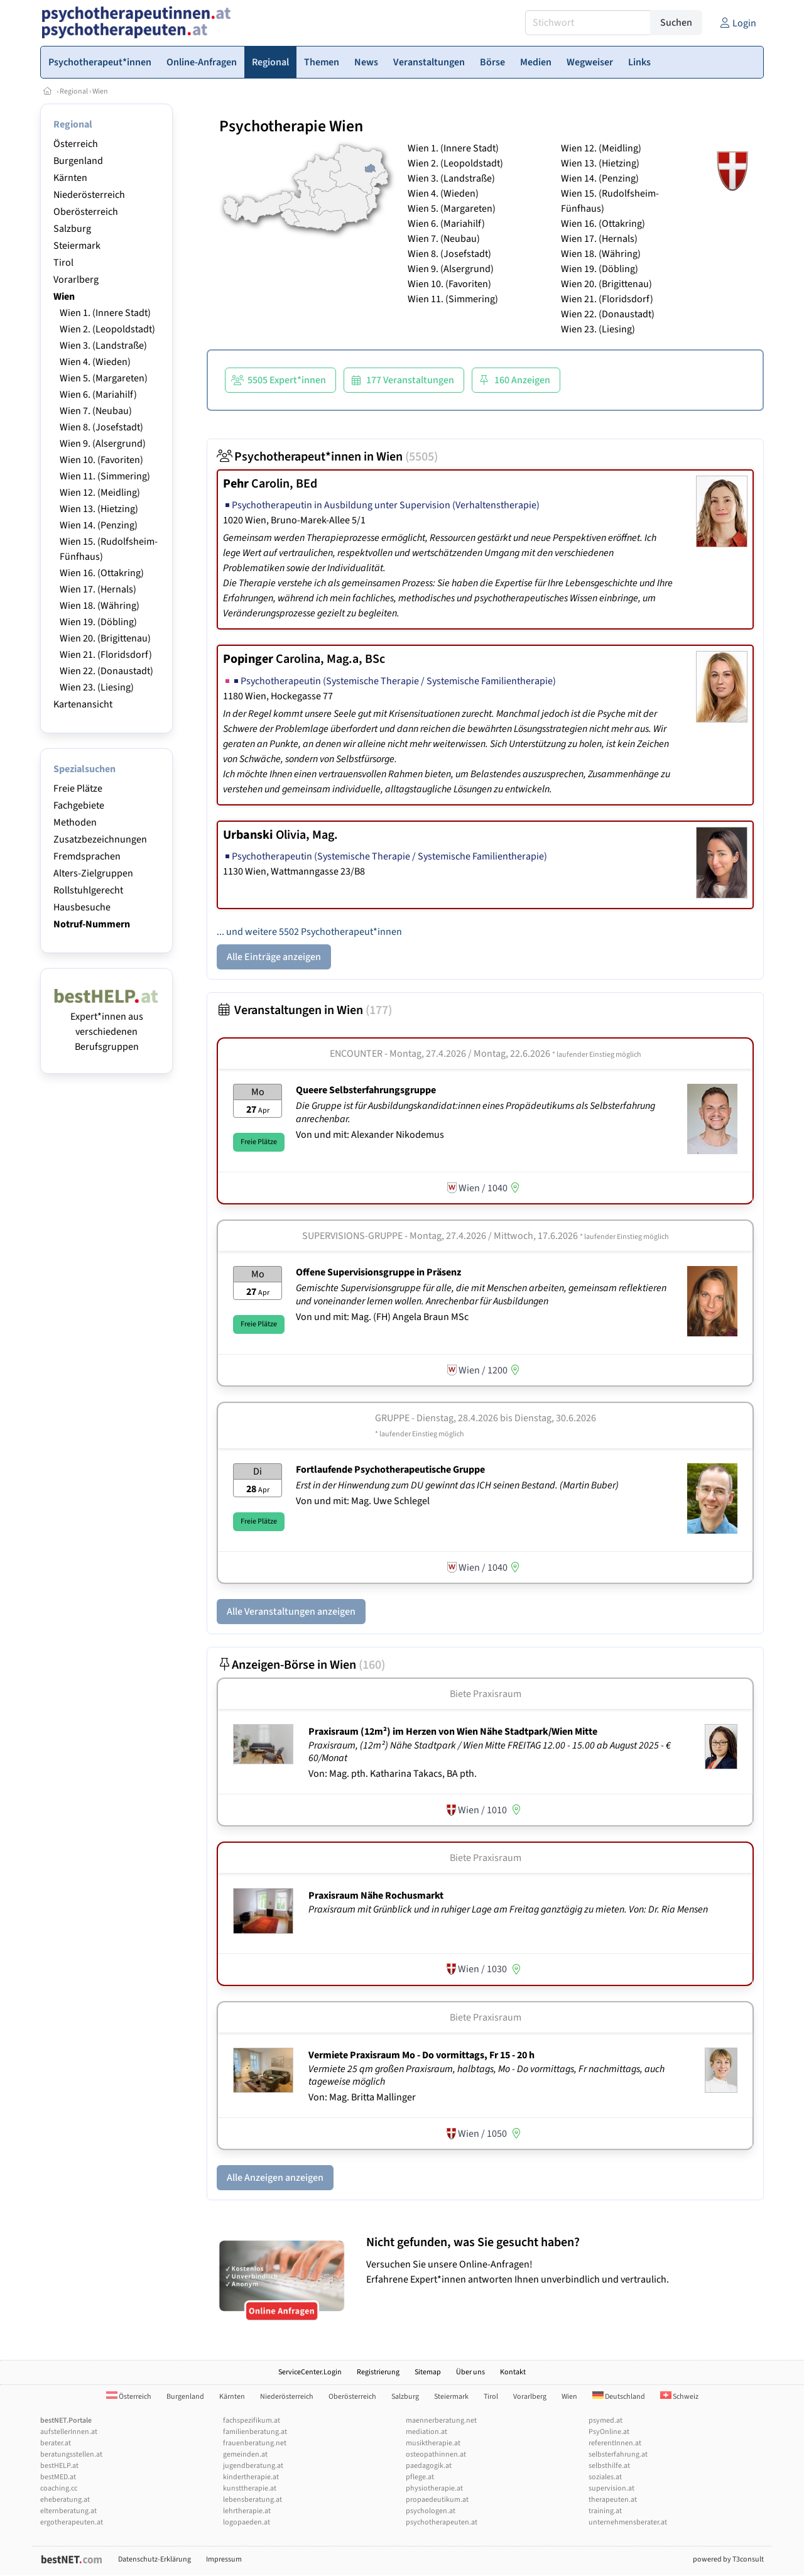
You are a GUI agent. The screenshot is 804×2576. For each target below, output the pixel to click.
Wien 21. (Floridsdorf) (106, 655)
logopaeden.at (246, 2522)
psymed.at (605, 2420)
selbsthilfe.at (609, 2465)
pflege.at (420, 2477)
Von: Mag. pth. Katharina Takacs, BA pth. (392, 1774)
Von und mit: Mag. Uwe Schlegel (363, 1501)
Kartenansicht (82, 704)
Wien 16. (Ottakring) (102, 573)
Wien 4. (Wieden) (95, 362)
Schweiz (679, 2396)
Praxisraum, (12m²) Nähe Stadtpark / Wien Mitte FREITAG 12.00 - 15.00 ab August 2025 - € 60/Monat (489, 1752)
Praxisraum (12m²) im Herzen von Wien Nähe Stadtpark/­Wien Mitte (452, 1731)
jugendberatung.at (253, 2465)
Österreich (75, 144)
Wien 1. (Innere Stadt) (105, 313)
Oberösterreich (85, 212)
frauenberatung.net (254, 2443)
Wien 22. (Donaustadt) (106, 671)
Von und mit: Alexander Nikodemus (370, 1135)
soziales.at (605, 2477)
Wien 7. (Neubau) (96, 411)
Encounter (356, 1054)
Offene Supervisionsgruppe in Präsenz (378, 1272)
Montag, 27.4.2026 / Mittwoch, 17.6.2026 (539, 1236)
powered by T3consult (728, 2559)
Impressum (224, 2559)
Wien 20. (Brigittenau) (105, 638)
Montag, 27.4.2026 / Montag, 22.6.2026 (515, 1054)
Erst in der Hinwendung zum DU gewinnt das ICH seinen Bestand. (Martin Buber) (458, 1485)
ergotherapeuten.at (71, 2522)
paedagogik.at (429, 2465)
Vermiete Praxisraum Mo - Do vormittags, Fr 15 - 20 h (421, 2055)
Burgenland (78, 161)
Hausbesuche (82, 907)
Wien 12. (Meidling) (100, 492)
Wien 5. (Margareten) (104, 378)
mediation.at (426, 2431)
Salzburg (72, 229)
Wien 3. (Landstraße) (103, 345)
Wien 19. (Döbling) (98, 622)
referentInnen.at (615, 2443)
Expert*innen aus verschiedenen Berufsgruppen (106, 1024)
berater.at (55, 2443)
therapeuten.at (613, 2499)
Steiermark (76, 246)
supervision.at (611, 2488)
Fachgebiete (78, 805)
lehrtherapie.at (247, 2511)
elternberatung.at (68, 2511)
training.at (605, 2511)
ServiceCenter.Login (310, 2372)
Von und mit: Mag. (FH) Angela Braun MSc (382, 1317)
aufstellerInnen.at (68, 2431)
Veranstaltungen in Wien (304, 1010)
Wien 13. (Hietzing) (99, 509)
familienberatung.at (255, 2431)
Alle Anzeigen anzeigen (275, 2178)
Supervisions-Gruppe (352, 1236)
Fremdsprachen (87, 856)
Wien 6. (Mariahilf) (98, 394)
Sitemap (428, 2372)
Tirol (63, 263)
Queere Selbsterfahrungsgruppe (366, 1090)
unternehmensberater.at (628, 2522)
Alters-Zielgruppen (93, 873)
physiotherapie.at (434, 2488)
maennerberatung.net (441, 2420)
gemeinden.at (245, 2454)
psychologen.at (430, 2511)
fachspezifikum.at (251, 2420)
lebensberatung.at (252, 2499)
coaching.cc (58, 2488)
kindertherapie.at (251, 2477)
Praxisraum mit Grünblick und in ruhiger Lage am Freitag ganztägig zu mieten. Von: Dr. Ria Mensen (509, 1909)
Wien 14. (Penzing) (99, 525)
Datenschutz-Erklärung (154, 2559)
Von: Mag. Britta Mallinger (362, 2097)
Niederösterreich (89, 195)
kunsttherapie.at (249, 2488)
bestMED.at (58, 2477)
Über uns (470, 2372)
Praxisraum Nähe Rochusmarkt (375, 1895)
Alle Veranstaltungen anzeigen (291, 1611)
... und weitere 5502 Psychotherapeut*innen (309, 932)
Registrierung (378, 2372)
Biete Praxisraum (485, 1694)
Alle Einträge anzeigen (274, 957)
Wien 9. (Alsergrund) (103, 443)
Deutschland (618, 2396)
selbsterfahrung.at (618, 2454)
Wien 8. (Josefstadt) (101, 427)
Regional (74, 91)
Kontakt (513, 2372)
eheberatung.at (65, 2499)
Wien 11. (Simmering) (105, 476)
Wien (100, 91)
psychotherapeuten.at (441, 2522)
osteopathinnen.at (436, 2454)
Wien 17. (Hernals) (98, 589)
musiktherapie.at (433, 2443)
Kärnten (70, 178)
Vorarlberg (76, 280)
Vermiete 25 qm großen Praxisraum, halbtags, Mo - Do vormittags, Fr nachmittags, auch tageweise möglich (486, 2075)
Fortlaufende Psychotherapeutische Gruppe (390, 1469)
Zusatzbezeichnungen (100, 839)
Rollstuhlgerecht (88, 890)
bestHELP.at (59, 2465)
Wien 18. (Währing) (99, 606)
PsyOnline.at (609, 2431)
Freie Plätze (77, 788)
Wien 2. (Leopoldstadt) (107, 329)
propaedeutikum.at (437, 2499)
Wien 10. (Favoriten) (101, 460)
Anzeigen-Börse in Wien (301, 1665)
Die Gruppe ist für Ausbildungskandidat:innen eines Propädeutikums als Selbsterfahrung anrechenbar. (475, 1112)
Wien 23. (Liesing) (97, 687)
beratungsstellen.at (71, 2454)
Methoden (75, 822)
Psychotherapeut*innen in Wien (327, 457)
